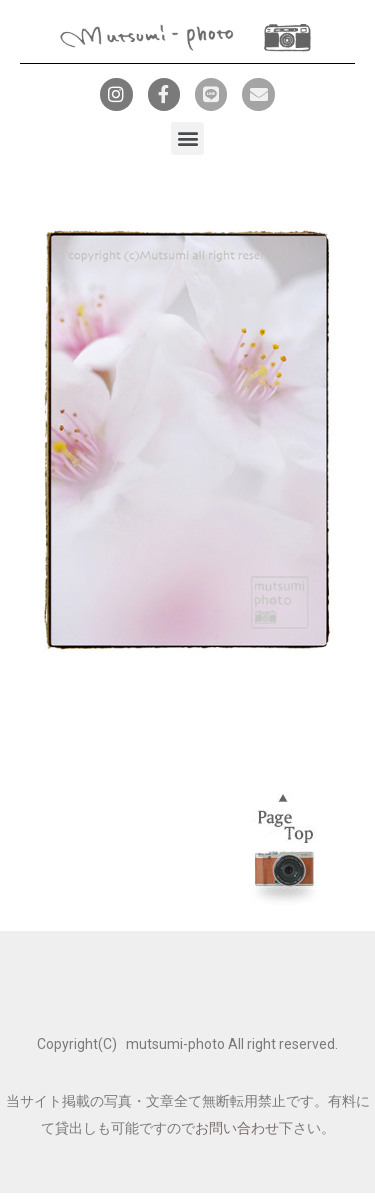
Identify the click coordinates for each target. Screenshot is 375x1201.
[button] (187, 138)
